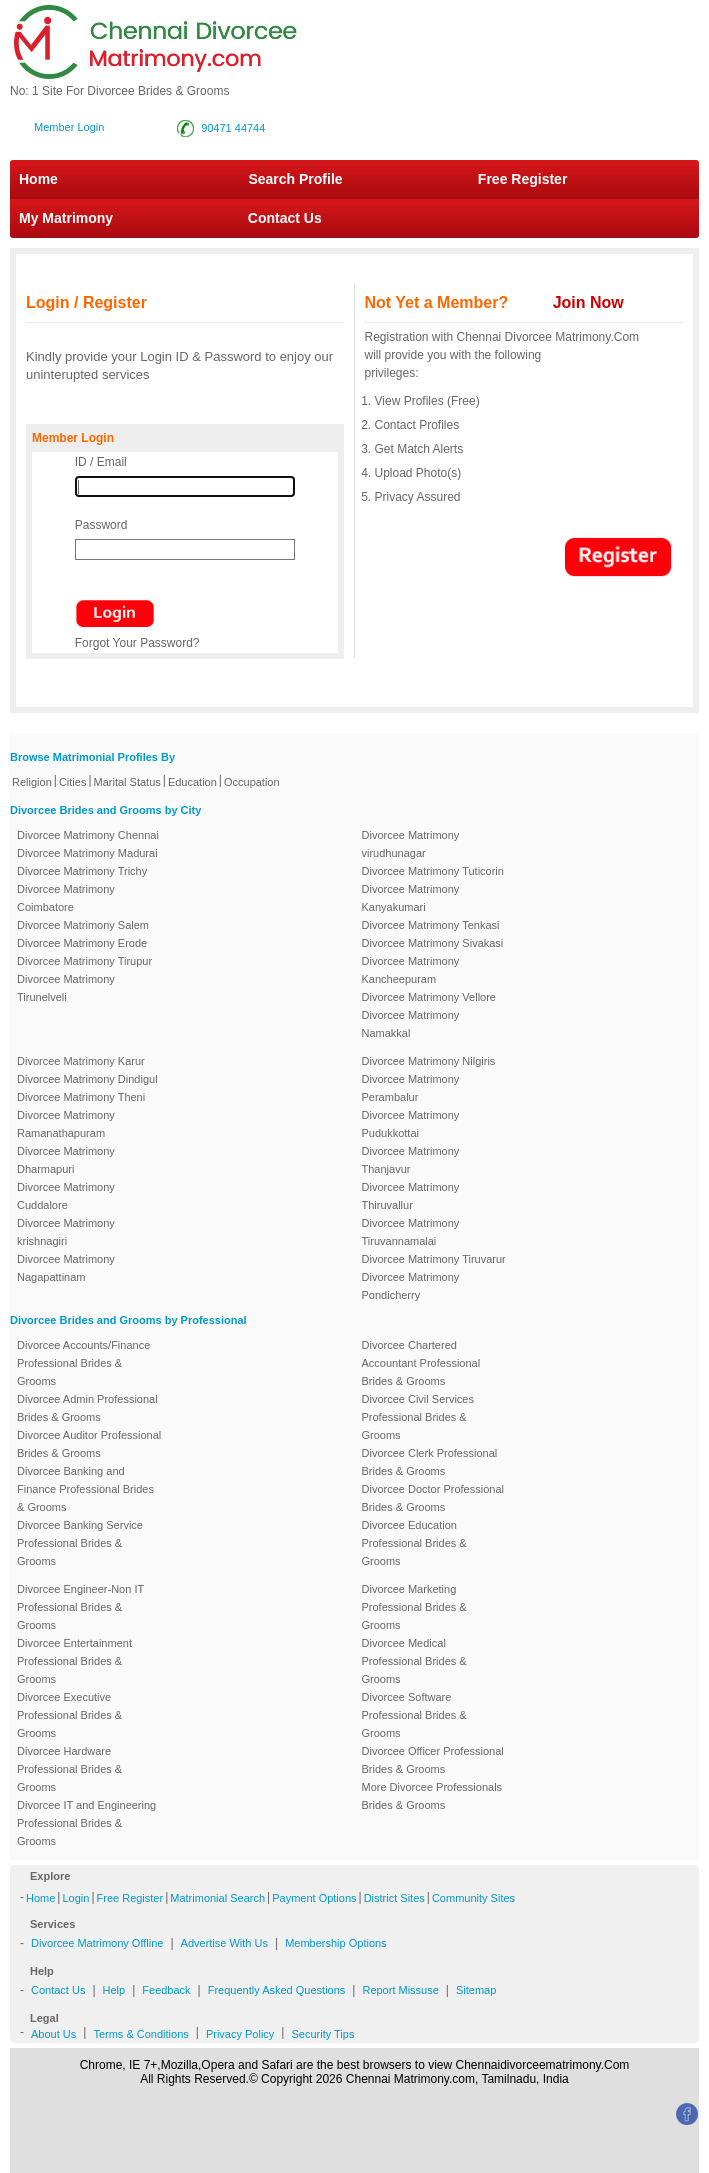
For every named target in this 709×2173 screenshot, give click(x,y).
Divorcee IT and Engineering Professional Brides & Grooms (86, 1823)
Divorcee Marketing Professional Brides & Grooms (414, 1607)
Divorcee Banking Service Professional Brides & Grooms (80, 1543)
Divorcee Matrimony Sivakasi (433, 943)
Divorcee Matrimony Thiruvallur (411, 1196)
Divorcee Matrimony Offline (97, 1943)
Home (38, 179)
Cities (73, 782)
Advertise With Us (224, 1943)
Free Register (522, 179)
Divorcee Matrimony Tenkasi (431, 925)
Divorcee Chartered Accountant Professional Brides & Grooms (421, 1363)
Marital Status (127, 782)
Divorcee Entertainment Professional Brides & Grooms (74, 1661)
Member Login (69, 127)
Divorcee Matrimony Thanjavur (411, 1160)
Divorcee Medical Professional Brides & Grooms (414, 1661)
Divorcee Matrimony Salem (83, 925)
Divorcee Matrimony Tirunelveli (66, 988)
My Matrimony (66, 218)
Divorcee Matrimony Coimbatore (66, 898)
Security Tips (322, 2034)
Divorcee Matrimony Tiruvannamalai (411, 1232)
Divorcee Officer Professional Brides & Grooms (433, 1760)
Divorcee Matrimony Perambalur (411, 1088)
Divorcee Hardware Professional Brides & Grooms (69, 1769)
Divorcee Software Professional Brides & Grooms (414, 1715)
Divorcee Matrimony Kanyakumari (411, 898)
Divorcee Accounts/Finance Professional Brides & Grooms (83, 1363)
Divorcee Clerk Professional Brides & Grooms (430, 1462)
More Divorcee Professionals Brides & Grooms (432, 1796)
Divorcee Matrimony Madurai (87, 853)
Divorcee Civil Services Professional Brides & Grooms (418, 1417)
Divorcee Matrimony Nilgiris (429, 1061)
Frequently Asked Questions (277, 1990)
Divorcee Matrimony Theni (81, 1097)
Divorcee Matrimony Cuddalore (66, 1196)
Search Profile (295, 179)
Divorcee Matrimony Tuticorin (433, 871)
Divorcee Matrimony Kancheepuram (411, 970)
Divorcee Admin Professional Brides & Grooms (87, 1408)
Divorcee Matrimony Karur (81, 1061)
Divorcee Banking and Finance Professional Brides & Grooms (85, 1489)
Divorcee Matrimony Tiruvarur (434, 1259)
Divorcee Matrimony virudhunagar (411, 844)
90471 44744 (233, 128)
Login (75, 1898)
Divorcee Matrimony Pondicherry (411, 1286)
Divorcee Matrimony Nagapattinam (66, 1268)
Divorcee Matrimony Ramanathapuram (66, 1124)
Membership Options (336, 1943)
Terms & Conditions (140, 2034)
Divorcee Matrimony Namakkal (411, 1024)
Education (192, 782)
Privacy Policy (240, 2034)
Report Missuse (400, 1990)
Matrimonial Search (217, 1898)
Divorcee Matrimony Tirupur (84, 961)
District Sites (394, 1898)
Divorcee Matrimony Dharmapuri (66, 1160)
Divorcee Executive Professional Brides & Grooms (69, 1715)
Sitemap (476, 1990)
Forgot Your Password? (137, 643)
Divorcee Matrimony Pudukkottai (411, 1124)
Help (114, 1990)
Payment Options (314, 1898)
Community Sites (473, 1898)
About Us (53, 2034)
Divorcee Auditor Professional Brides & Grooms (89, 1444)
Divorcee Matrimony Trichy (82, 871)
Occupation (252, 782)
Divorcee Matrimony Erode (82, 943)
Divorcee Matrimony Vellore (429, 997)
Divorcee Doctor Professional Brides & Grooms (433, 1498)
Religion (32, 782)
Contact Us (274, 218)
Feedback (166, 1990)
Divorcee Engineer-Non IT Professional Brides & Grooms (80, 1607)
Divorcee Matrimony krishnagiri (66, 1232)
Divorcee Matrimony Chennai (88, 835)
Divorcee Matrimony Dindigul (87, 1079)
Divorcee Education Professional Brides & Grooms (414, 1543)
